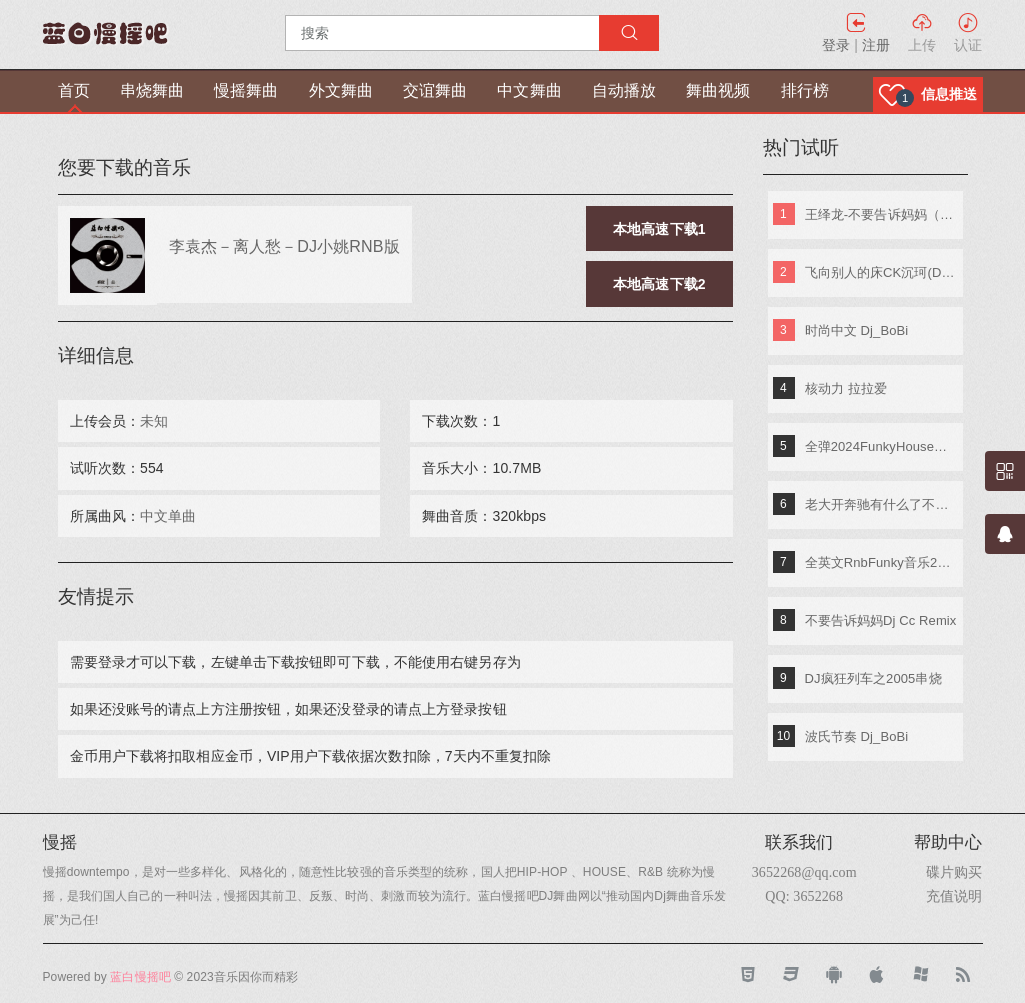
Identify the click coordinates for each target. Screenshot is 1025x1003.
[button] (928, 94)
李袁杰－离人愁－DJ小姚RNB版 (284, 246)
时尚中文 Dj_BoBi (857, 330)
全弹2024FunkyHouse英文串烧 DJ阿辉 (881, 446)
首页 (74, 90)
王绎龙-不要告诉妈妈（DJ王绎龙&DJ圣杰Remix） (881, 214)
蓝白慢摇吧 (140, 977)
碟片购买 (954, 872)
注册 (876, 45)
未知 (154, 421)
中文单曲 (168, 516)
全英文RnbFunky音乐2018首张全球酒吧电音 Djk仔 (881, 562)
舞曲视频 (718, 90)
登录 (836, 45)
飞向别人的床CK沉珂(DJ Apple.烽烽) (881, 272)
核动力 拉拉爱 (846, 388)
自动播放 (624, 90)
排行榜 (805, 90)
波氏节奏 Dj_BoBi (857, 736)
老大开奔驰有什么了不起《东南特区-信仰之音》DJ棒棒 (881, 504)
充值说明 (954, 896)
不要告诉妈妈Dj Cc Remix (881, 620)
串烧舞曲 (152, 90)
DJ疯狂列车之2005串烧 (873, 678)
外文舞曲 (341, 90)
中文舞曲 (529, 90)
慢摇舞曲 (246, 90)
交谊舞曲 (435, 90)
